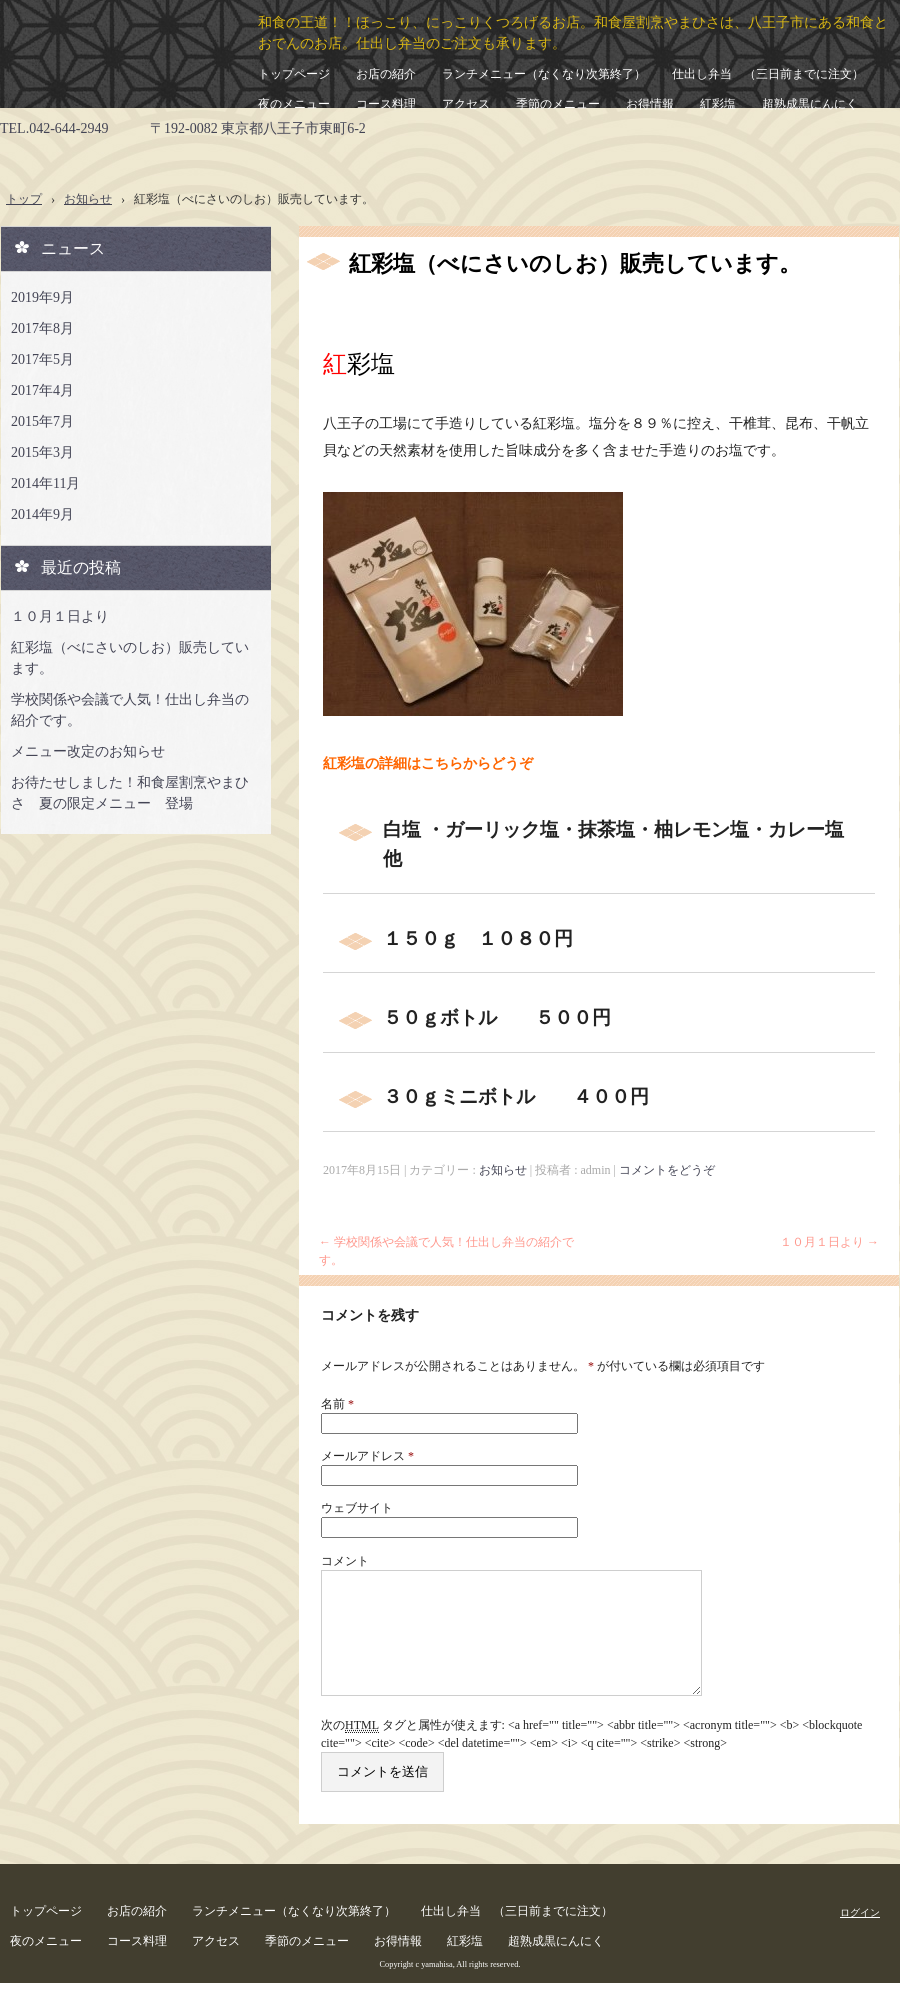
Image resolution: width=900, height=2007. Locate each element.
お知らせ (503, 1170)
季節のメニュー (558, 104)
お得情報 (650, 104)
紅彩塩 (718, 104)
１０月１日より (829, 1242)
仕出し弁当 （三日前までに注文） (768, 74)
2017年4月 (42, 390)
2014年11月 (45, 483)
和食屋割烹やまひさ (106, 54)
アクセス (466, 104)
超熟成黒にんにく (810, 104)
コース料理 (386, 104)
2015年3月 (42, 452)
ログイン (860, 1936)
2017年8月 (42, 328)
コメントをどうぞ (667, 1170)
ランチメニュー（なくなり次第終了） (544, 74)
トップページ (294, 74)
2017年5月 (42, 359)
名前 (337, 1404)
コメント (345, 1561)
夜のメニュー (294, 104)
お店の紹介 (386, 74)
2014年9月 (42, 514)
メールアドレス (367, 1456)
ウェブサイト (357, 1508)
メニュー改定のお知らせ (88, 751)
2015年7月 (42, 421)
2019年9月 (42, 297)
